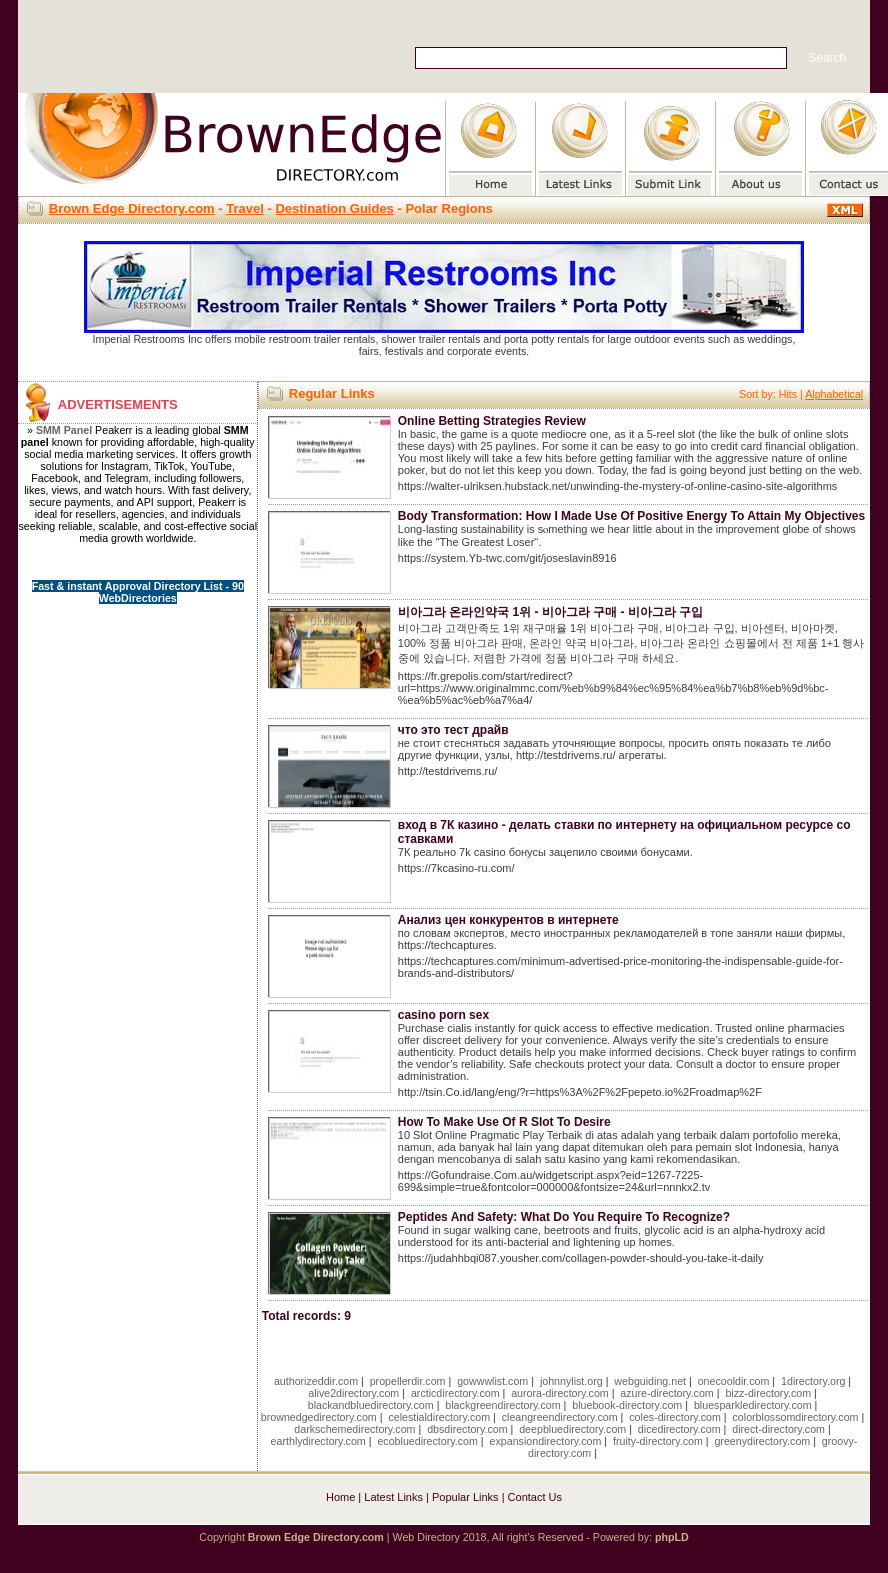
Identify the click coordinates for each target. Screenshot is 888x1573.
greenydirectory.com (762, 1441)
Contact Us (535, 1497)
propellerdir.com (408, 1381)
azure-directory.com (666, 1393)
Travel (245, 208)
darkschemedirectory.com (354, 1429)
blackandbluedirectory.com (371, 1405)
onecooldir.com (734, 1381)
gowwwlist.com (492, 1381)
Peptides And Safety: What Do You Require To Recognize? (564, 1217)
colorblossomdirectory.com (796, 1417)
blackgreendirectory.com (502, 1405)
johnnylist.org (571, 1381)
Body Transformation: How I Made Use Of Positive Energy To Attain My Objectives (631, 516)
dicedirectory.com (679, 1429)
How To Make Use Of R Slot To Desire (504, 1122)
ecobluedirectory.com (427, 1441)
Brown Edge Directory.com (132, 208)
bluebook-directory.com (627, 1405)
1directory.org (813, 1381)
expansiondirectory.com (546, 1441)
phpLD (672, 1537)
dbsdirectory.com (467, 1429)
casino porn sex (443, 1015)
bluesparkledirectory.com (753, 1405)
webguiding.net (650, 1381)
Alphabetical (834, 394)
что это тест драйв (453, 730)
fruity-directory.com (658, 1441)
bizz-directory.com (768, 1393)
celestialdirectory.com (439, 1417)
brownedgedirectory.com (319, 1417)
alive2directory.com (353, 1393)
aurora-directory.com (560, 1393)
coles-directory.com (675, 1417)
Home (340, 1497)
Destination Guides (334, 208)
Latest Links (393, 1497)
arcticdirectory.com (455, 1393)
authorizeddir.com (316, 1381)
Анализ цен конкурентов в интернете (508, 920)
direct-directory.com (778, 1429)
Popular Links (465, 1497)
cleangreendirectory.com (560, 1417)
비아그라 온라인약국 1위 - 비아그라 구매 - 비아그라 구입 (550, 612)
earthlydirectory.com (318, 1441)
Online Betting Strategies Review (492, 421)
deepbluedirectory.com (572, 1429)
